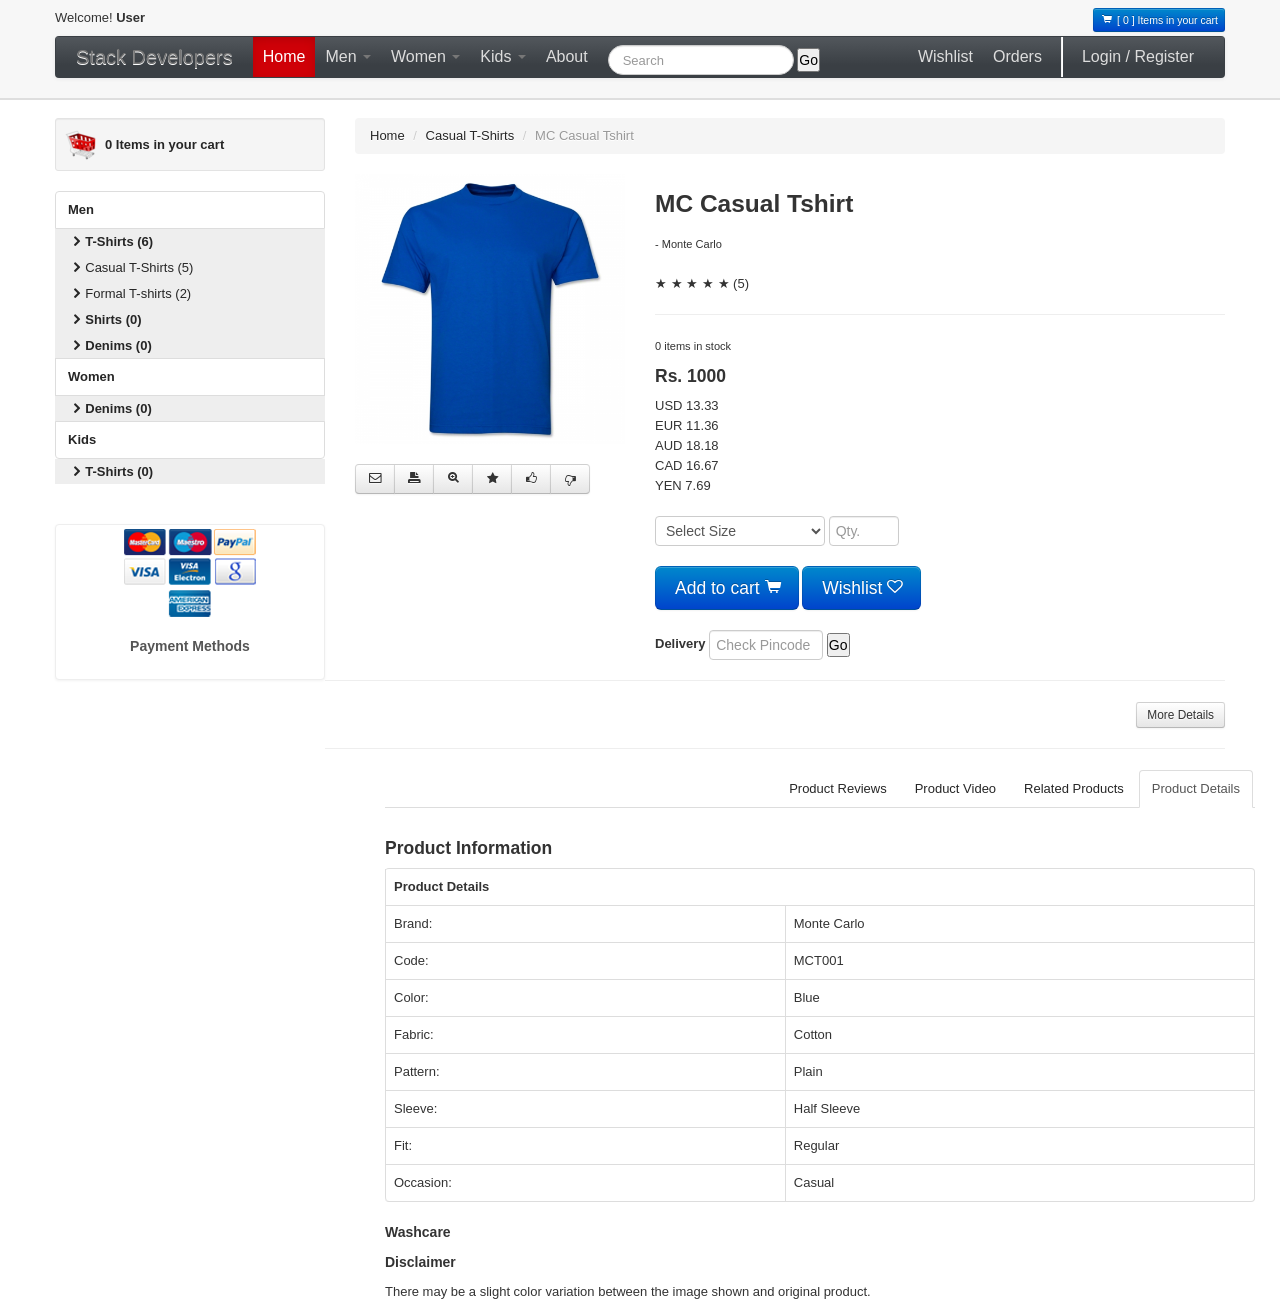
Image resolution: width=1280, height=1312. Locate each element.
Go (808, 60)
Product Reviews (838, 788)
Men (348, 56)
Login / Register (1138, 56)
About (567, 56)
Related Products (1074, 788)
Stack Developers (154, 57)
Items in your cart (164, 144)
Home (284, 56)
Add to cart (727, 588)
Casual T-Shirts (470, 135)
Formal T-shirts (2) (130, 293)
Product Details (1196, 788)
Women (425, 56)
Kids (503, 56)
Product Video (955, 788)
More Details (1180, 715)
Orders (1017, 56)
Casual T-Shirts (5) (131, 267)
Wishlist (945, 56)
